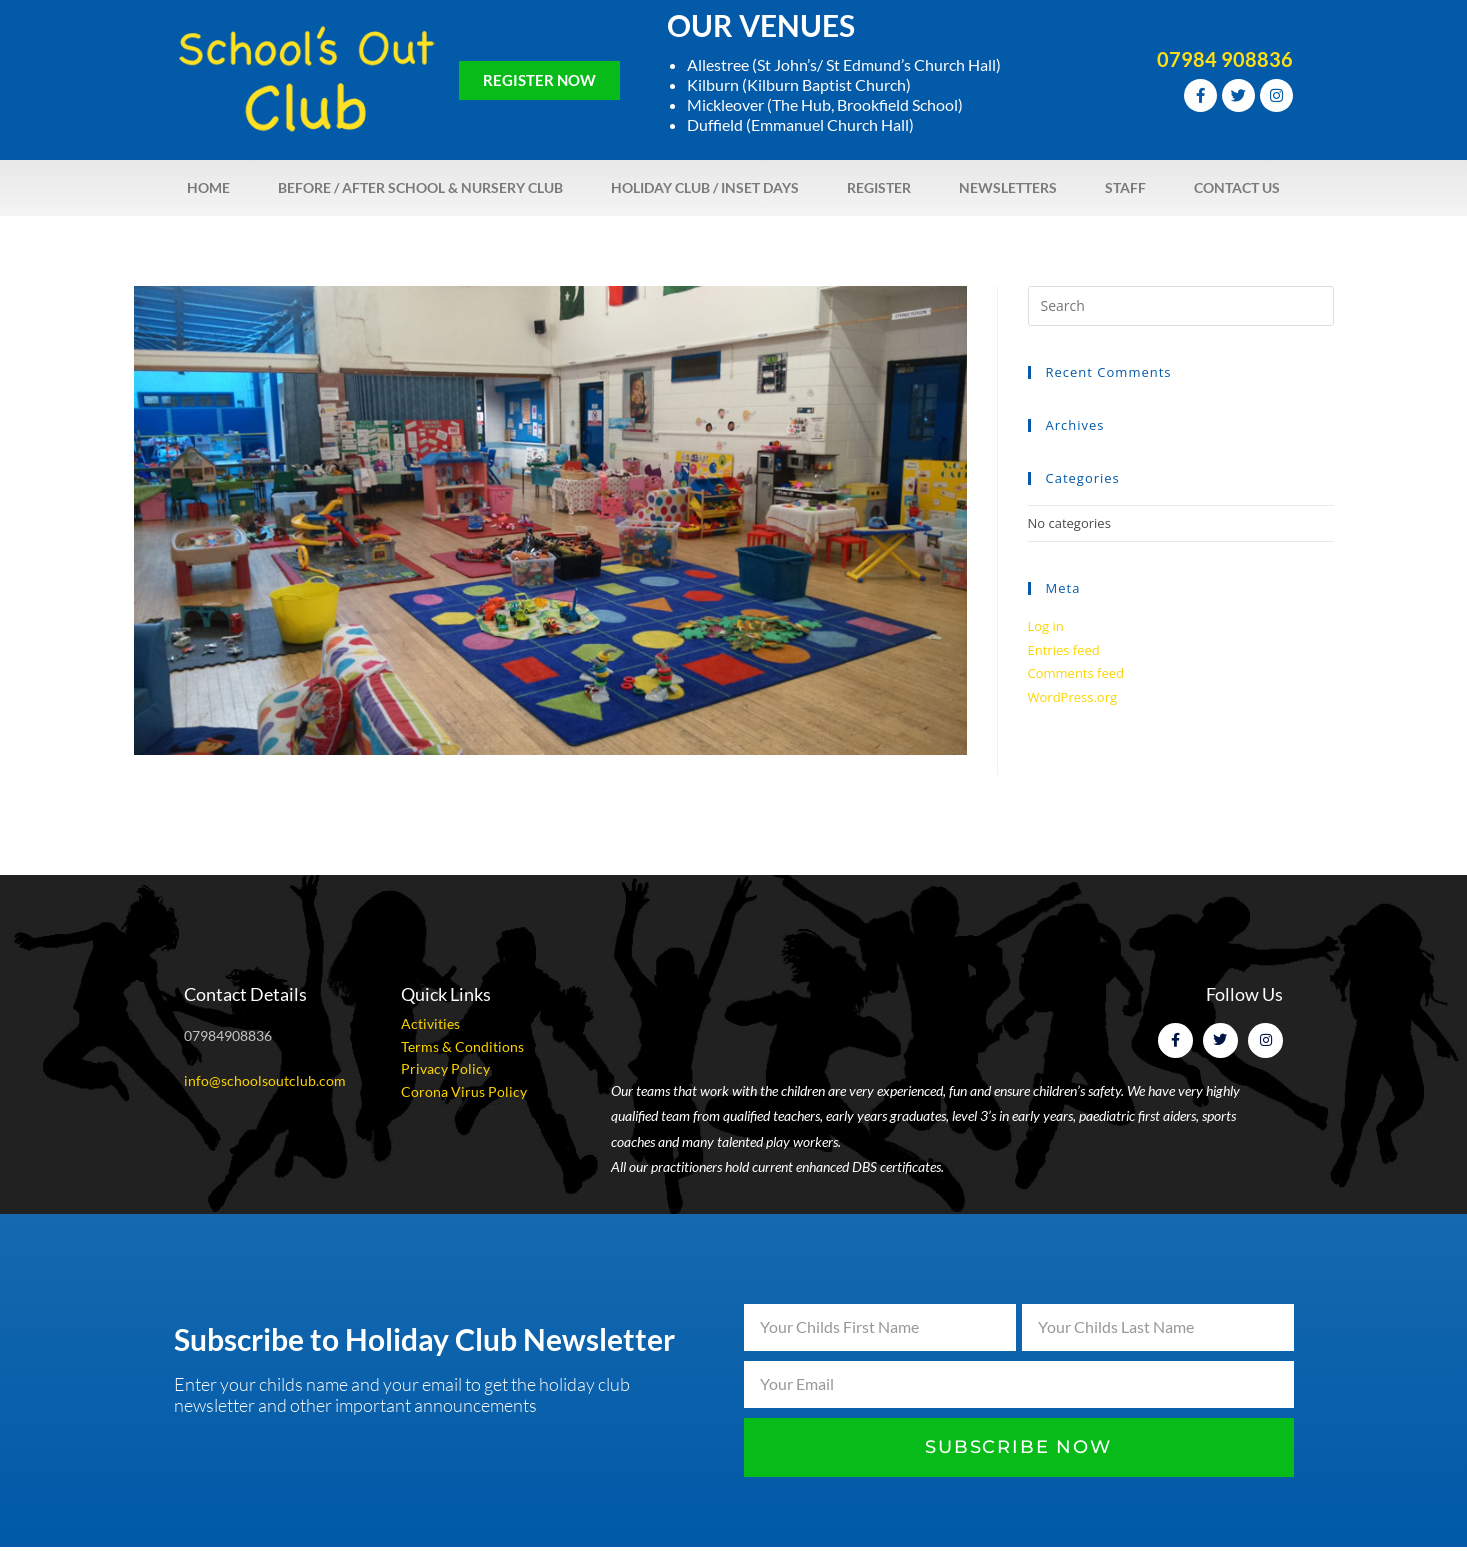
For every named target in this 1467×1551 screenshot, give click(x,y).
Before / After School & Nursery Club (420, 187)
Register (879, 187)
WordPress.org (1073, 697)
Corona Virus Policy (464, 1091)
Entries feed (1064, 650)
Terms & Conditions (462, 1046)
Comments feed (1076, 673)
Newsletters (1008, 187)
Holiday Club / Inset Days (705, 187)
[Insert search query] (1181, 306)
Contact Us (1237, 187)
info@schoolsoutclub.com (265, 1080)
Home (208, 187)
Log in (1046, 626)
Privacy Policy (445, 1068)
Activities (430, 1023)
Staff (1125, 187)
